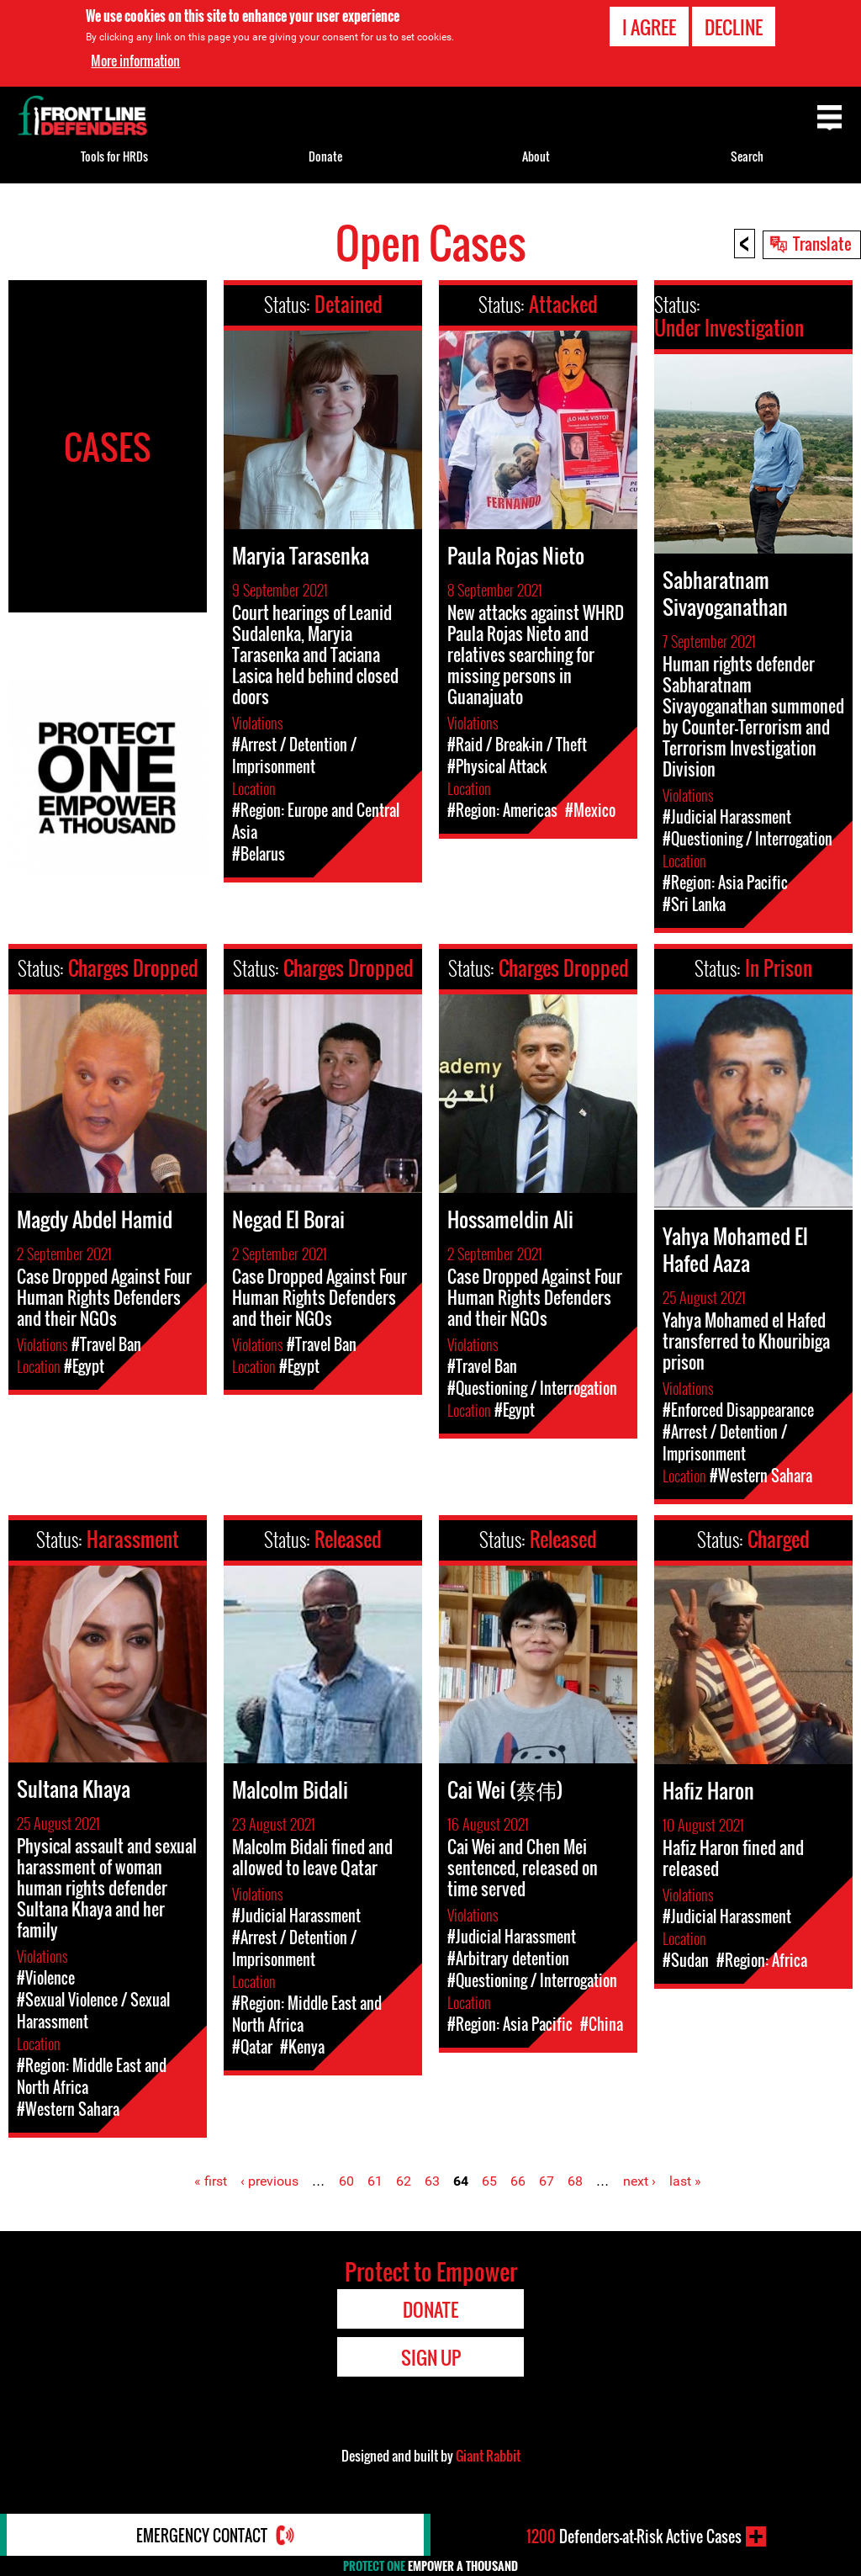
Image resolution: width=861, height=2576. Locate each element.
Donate (325, 156)
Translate (822, 243)
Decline (734, 26)
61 (375, 2181)
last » (685, 2181)
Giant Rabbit (488, 2456)
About (536, 156)
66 (518, 2181)
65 (489, 2181)
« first (210, 2181)
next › (639, 2181)
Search (747, 156)
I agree (649, 26)
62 (403, 2181)
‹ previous (269, 2181)
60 (346, 2181)
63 (432, 2181)
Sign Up (431, 2357)
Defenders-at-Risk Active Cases (634, 2536)
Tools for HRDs (114, 156)
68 (575, 2181)
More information (135, 60)
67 (546, 2181)
